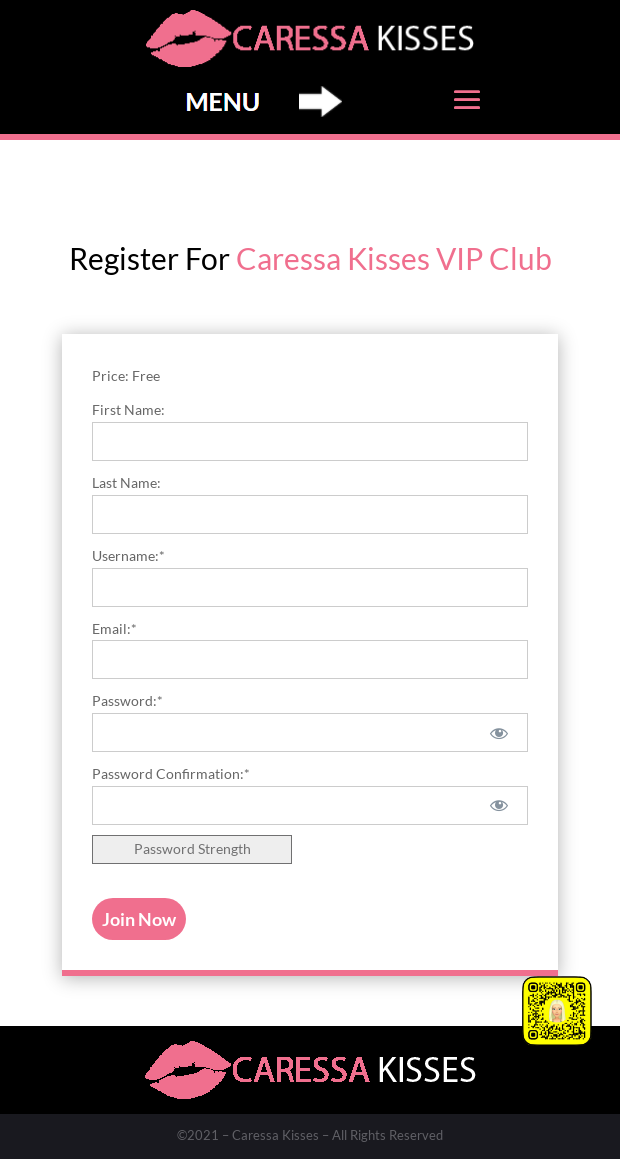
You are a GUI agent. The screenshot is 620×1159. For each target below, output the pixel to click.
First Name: (128, 409)
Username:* (128, 555)
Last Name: (126, 482)
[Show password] (499, 732)
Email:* (114, 628)
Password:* (127, 700)
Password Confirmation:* (171, 773)
